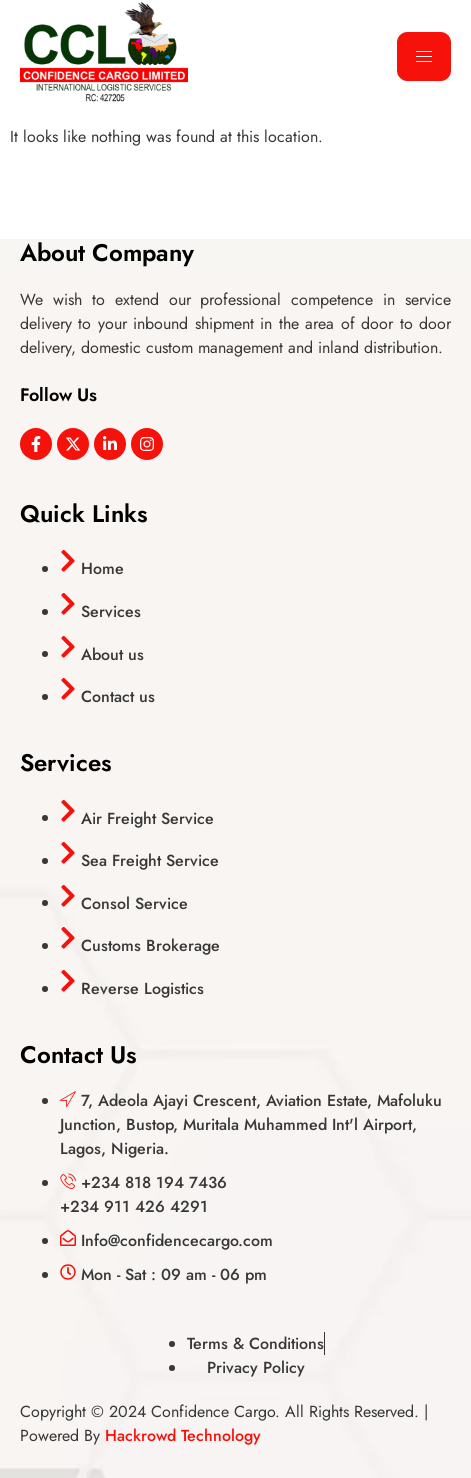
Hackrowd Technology (183, 1435)
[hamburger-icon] (424, 56)
